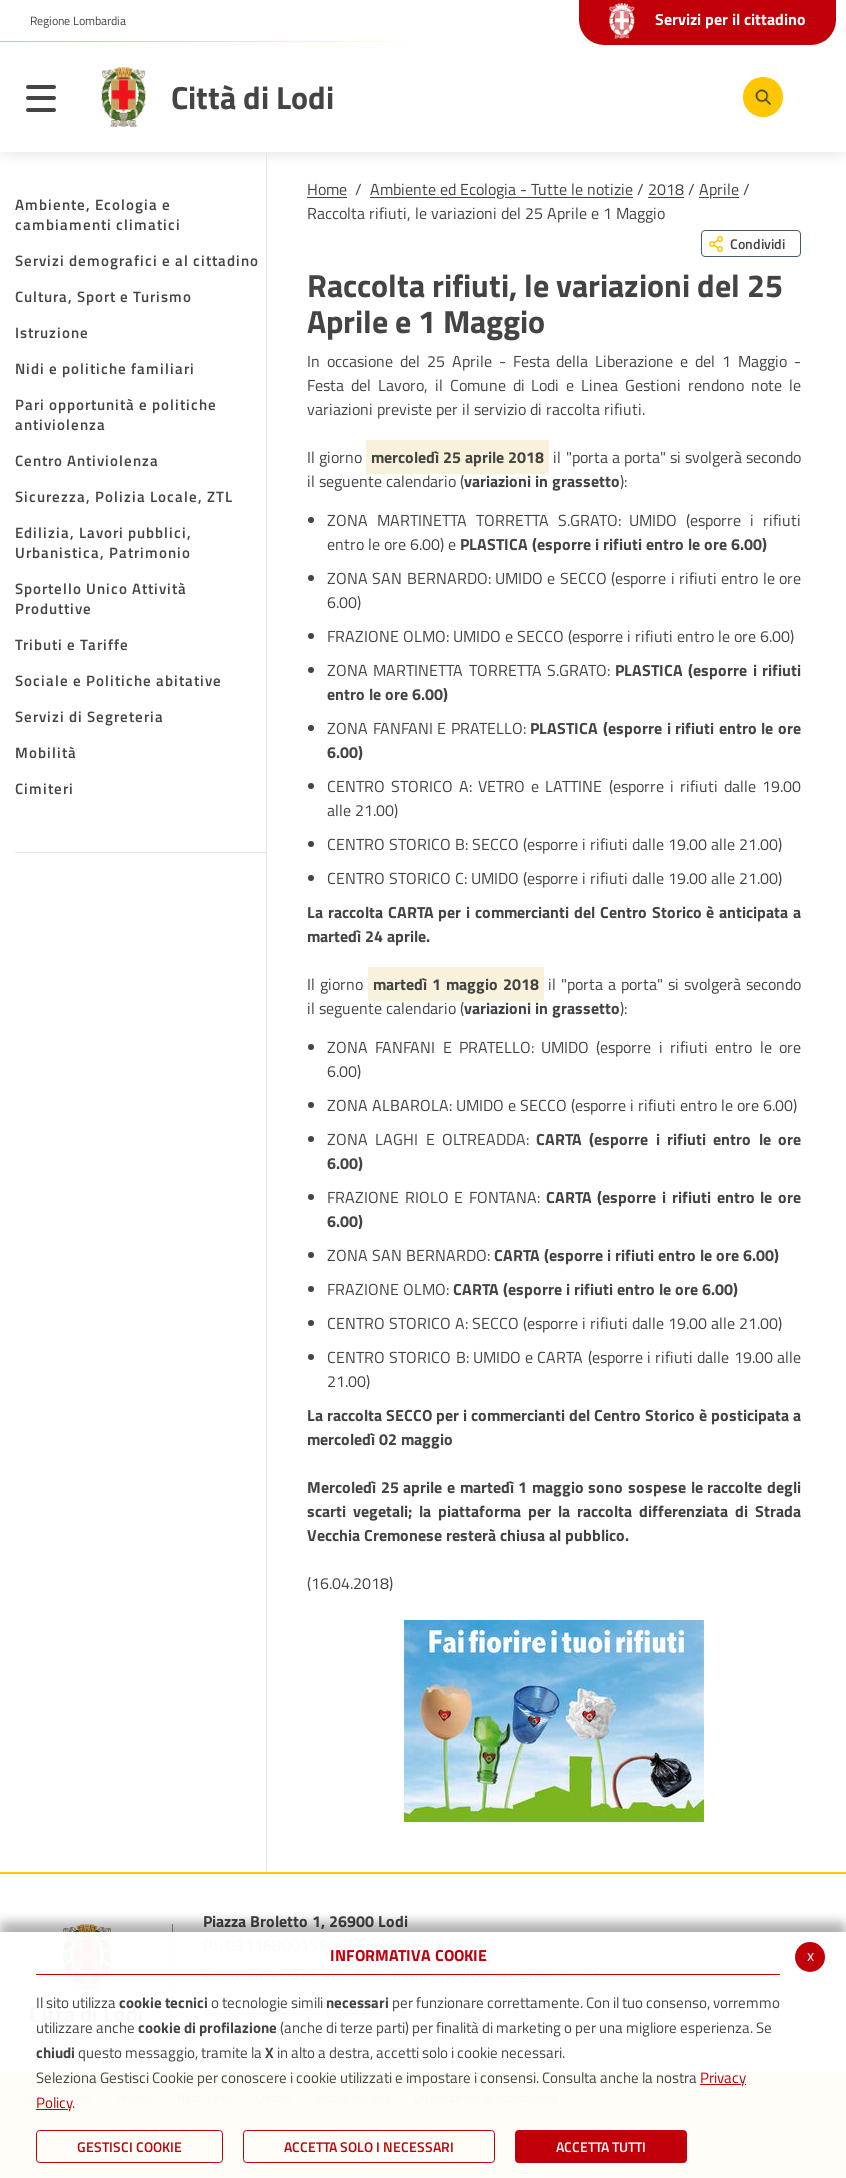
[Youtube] (635, 96)
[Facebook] (575, 96)
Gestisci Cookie (129, 2146)
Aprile (719, 189)
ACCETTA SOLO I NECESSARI (369, 2146)
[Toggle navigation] (51, 102)
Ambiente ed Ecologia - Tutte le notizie (501, 189)
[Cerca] (759, 97)
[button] (70, 21)
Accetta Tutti (601, 2146)
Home (327, 189)
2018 (666, 189)
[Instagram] (695, 96)
